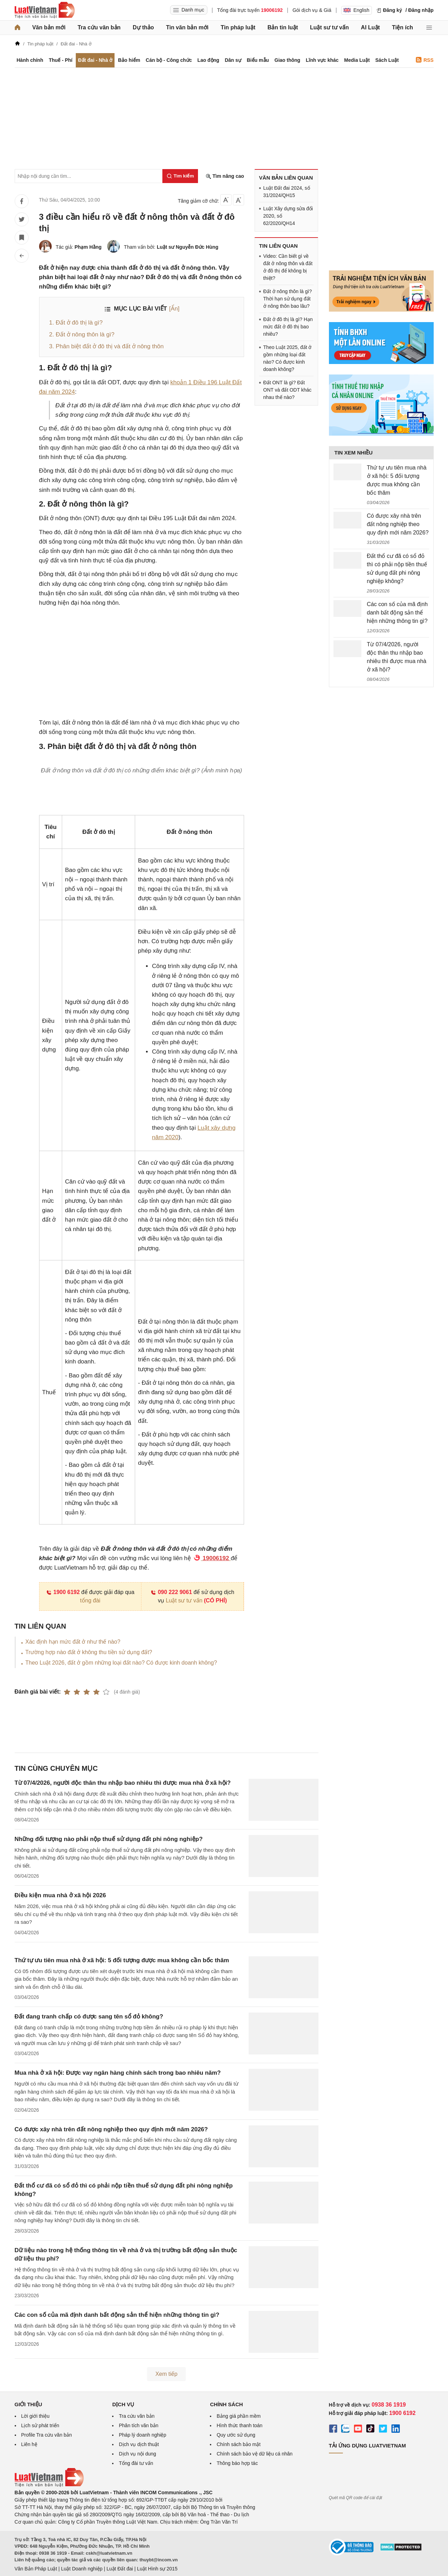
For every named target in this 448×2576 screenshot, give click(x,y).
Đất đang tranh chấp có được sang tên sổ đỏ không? (89, 2016)
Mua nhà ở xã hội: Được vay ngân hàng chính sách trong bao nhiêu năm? (118, 2072)
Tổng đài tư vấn (136, 2463)
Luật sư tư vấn (329, 27)
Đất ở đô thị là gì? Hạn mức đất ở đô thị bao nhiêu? (288, 326)
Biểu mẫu (258, 60)
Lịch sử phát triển (40, 2425)
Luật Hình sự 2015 (157, 2568)
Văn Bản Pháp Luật (36, 2568)
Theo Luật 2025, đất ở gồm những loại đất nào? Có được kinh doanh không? (287, 358)
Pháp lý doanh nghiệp (142, 2435)
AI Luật (370, 27)
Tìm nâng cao (225, 176)
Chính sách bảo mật (238, 2444)
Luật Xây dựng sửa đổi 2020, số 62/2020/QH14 (288, 216)
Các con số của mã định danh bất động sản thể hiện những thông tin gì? (117, 2315)
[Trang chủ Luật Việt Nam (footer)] (49, 2485)
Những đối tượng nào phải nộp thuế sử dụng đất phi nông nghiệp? (109, 1839)
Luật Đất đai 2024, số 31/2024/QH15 (286, 191)
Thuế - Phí (61, 60)
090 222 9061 (171, 1592)
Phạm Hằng (87, 247)
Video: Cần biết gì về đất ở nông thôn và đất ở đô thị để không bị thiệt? (288, 267)
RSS (425, 60)
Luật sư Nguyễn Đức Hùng (187, 247)
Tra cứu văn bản (99, 27)
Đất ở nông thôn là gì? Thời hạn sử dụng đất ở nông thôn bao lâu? (287, 299)
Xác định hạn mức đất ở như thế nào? (72, 1642)
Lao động (208, 60)
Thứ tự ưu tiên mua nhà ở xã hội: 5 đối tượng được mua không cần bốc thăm (122, 1960)
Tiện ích (402, 27)
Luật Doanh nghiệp (82, 2568)
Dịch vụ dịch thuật (139, 2444)
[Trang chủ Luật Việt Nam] (45, 10)
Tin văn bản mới (187, 27)
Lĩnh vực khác (322, 60)
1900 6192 (63, 1592)
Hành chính (30, 60)
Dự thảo (143, 27)
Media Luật (357, 60)
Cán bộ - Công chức (169, 60)
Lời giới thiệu (35, 2416)
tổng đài (90, 1600)
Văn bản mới (48, 27)
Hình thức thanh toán (239, 2425)
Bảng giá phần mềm (238, 2416)
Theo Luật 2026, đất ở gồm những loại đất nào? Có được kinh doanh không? (121, 1663)
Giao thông (287, 60)
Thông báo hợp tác (237, 2463)
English (356, 10)
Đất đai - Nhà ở (95, 60)
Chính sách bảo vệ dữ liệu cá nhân (254, 2454)
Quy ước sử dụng (235, 2435)
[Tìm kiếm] (180, 176)
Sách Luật (387, 60)
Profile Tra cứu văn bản (46, 2435)
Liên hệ (29, 2444)
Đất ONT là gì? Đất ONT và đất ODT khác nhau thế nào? (287, 390)
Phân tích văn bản (138, 2425)
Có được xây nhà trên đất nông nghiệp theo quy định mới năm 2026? (111, 2129)
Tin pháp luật (238, 27)
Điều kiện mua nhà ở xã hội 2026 (60, 1895)
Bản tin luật (282, 27)
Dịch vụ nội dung (137, 2454)
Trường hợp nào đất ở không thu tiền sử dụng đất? (88, 1652)
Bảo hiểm (129, 60)
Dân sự (233, 60)
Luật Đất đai (120, 2568)
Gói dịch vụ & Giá (312, 10)
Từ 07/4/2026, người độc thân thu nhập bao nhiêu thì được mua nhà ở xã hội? (123, 1783)
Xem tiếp (166, 2374)
